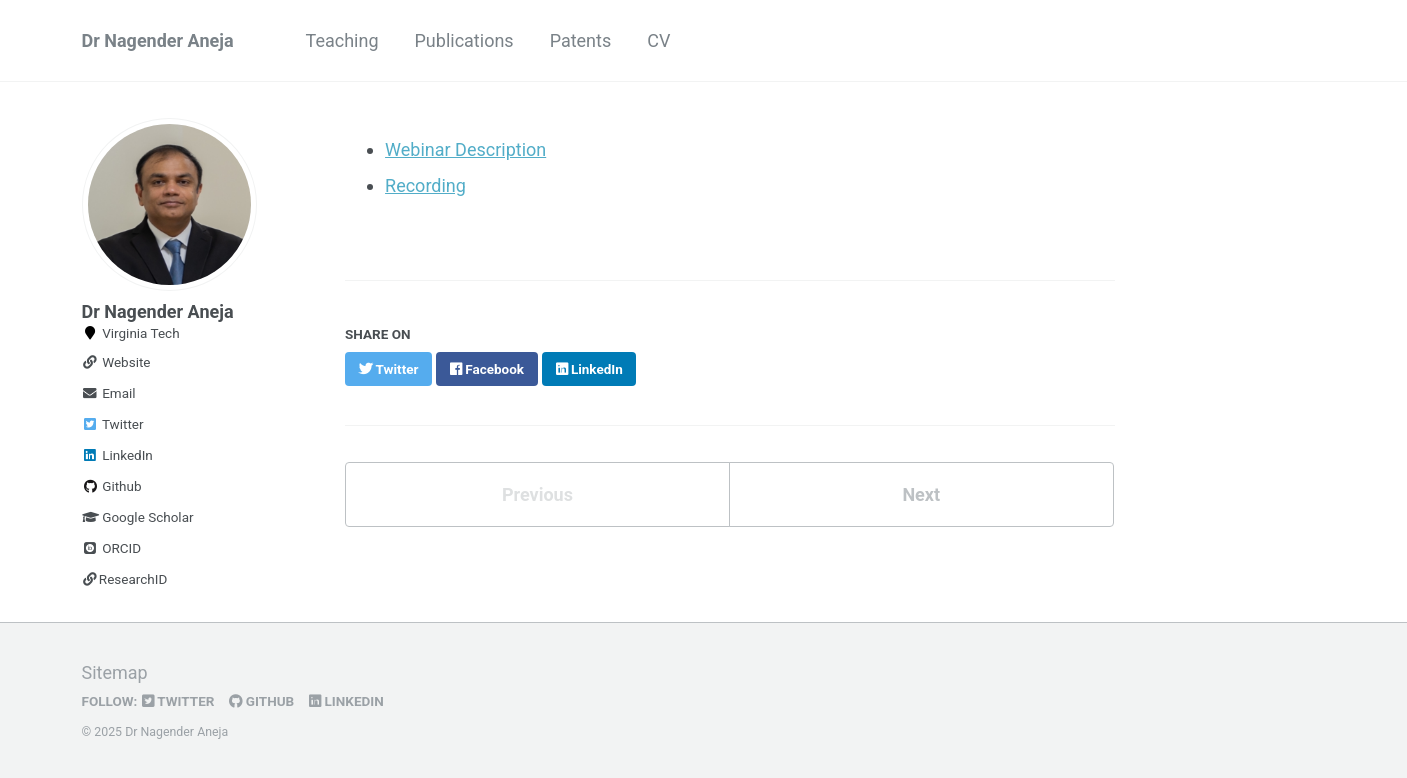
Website (116, 362)
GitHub (261, 701)
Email (109, 393)
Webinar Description (465, 149)
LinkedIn (117, 455)
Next (921, 494)
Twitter (113, 424)
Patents (581, 40)
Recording (425, 185)
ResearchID (125, 579)
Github (112, 486)
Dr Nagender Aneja (158, 40)
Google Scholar (138, 517)
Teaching (342, 40)
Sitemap (115, 672)
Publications (464, 40)
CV (658, 40)
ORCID (112, 548)
